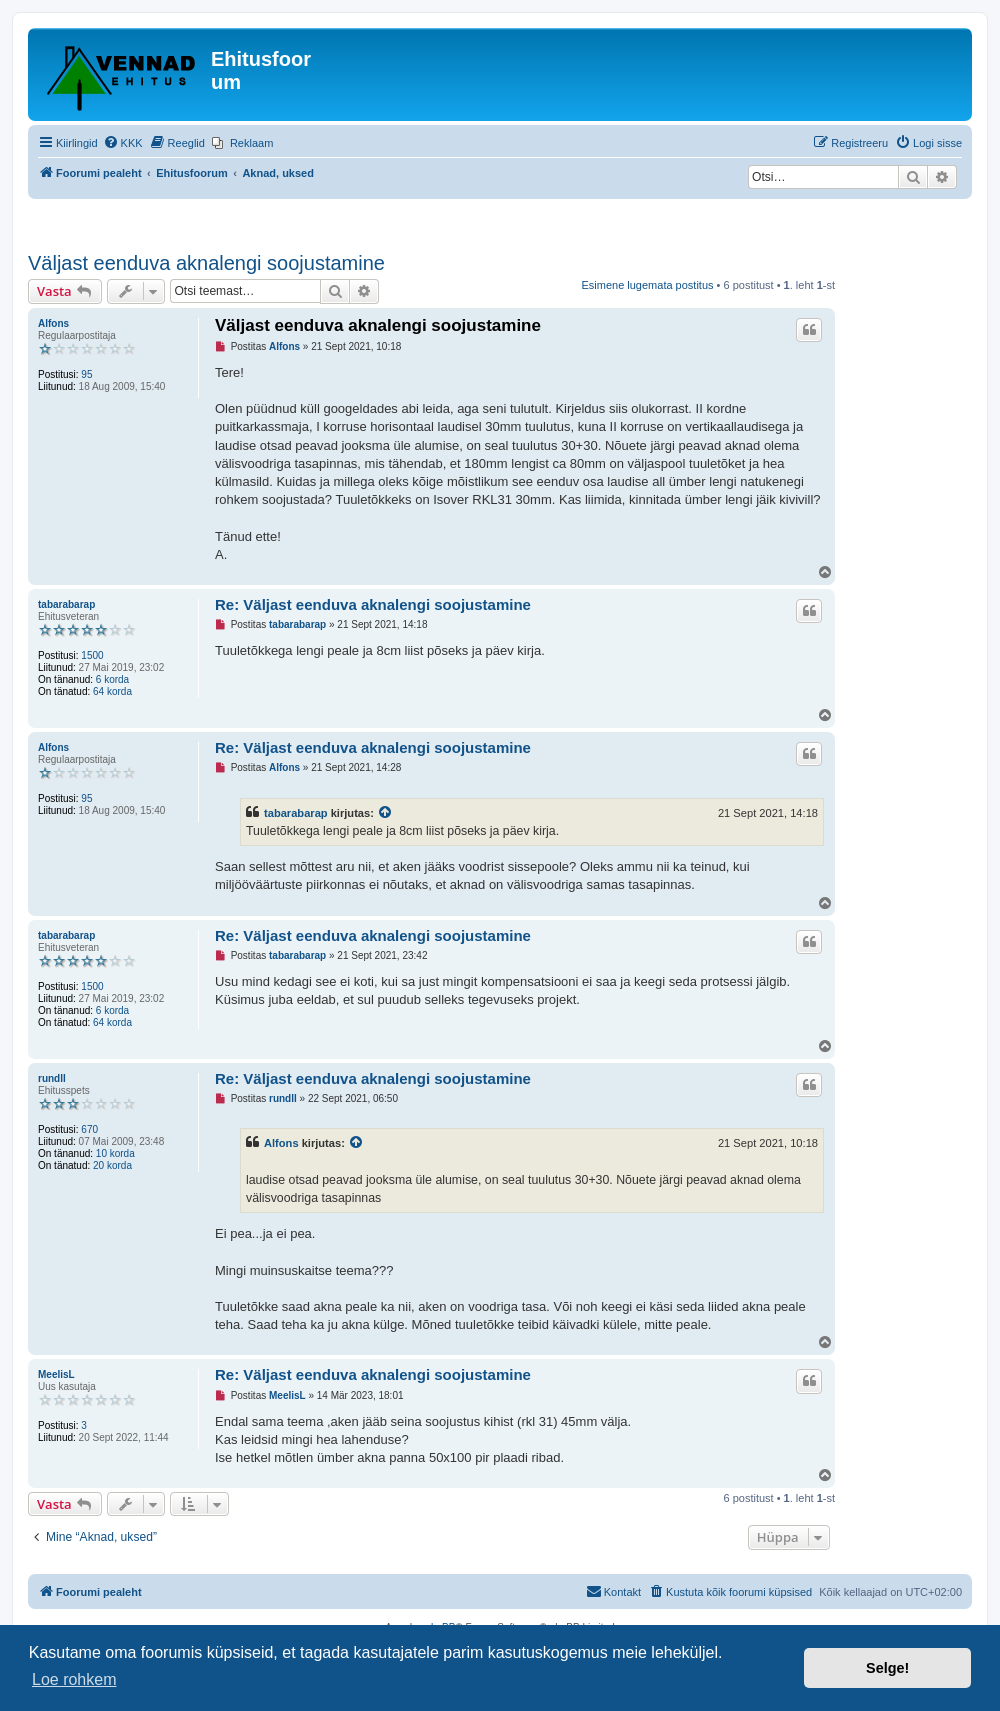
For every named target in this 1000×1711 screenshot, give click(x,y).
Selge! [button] (887, 1668)
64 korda (112, 691)
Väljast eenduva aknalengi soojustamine (206, 263)
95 (86, 374)
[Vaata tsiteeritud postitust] (386, 813)
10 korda (115, 1153)
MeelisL (56, 1374)
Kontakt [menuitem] (613, 1591)
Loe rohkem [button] (74, 1679)
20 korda (112, 1165)
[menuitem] (123, 143)
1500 (92, 655)
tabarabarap (66, 604)
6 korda (112, 679)
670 (89, 1129)
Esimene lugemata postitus (647, 285)
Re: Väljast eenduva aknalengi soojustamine (373, 604)
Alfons (53, 323)
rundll (52, 1078)
